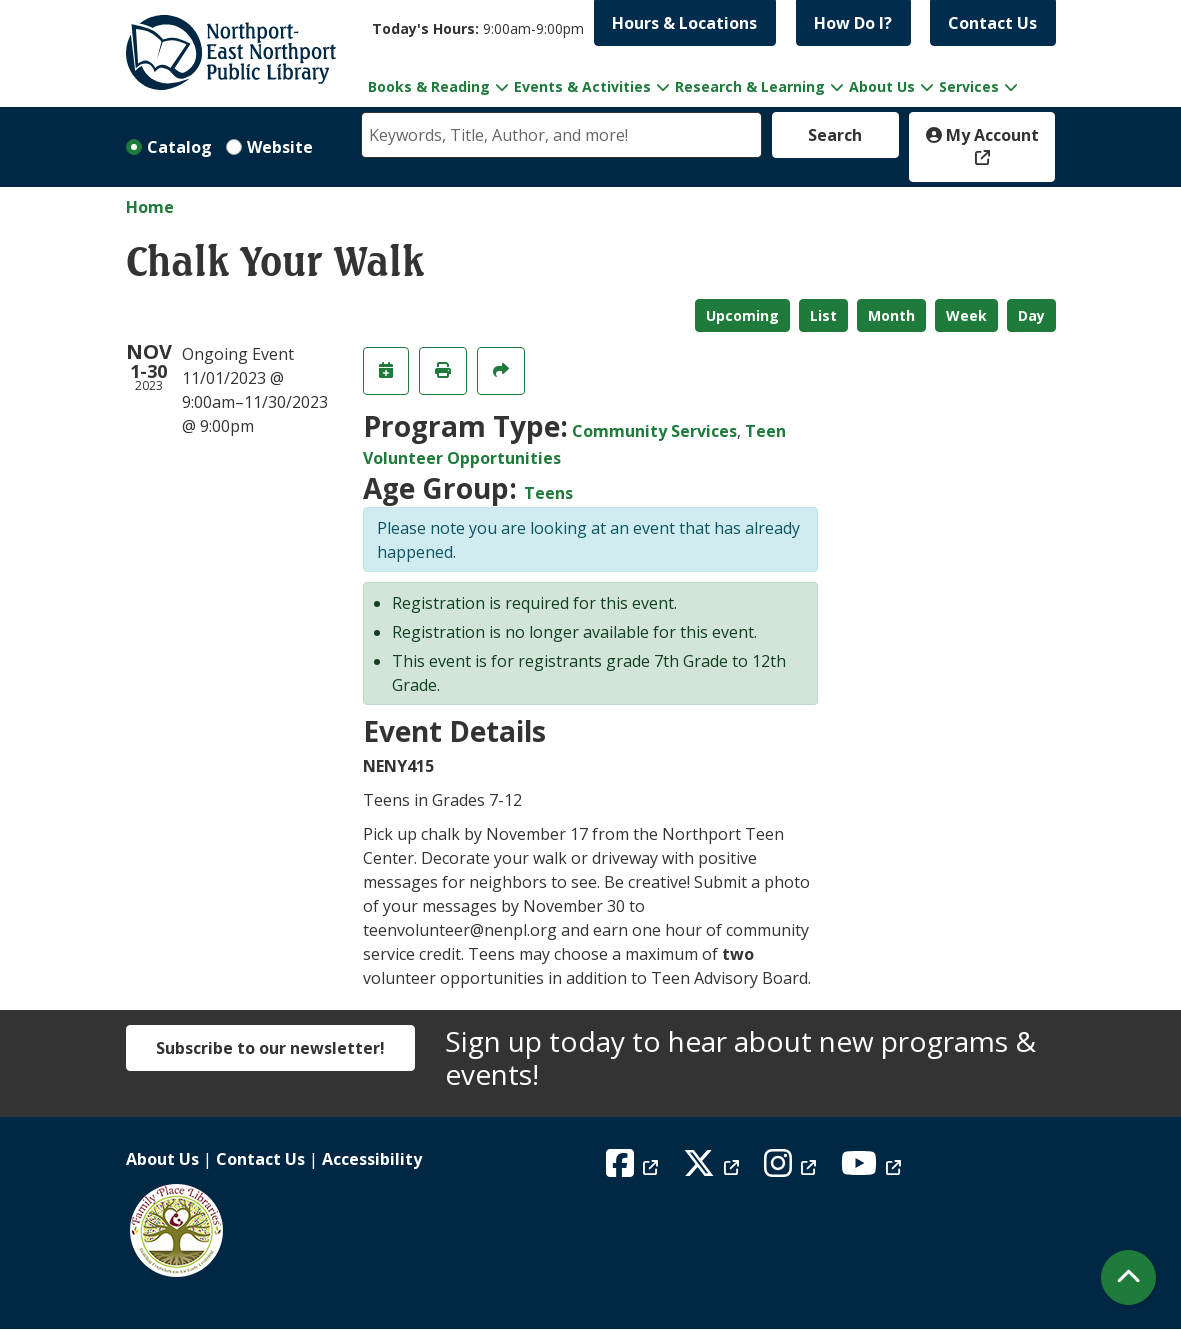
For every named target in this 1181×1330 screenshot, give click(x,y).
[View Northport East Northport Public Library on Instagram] (792, 1169)
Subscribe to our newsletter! (270, 1048)
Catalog (179, 147)
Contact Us (992, 23)
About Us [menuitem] (882, 86)
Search (835, 135)
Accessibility (372, 1159)
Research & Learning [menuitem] (750, 86)
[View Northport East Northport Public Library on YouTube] (873, 1169)
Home (150, 207)
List (823, 315)
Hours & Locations (684, 23)
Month (891, 315)
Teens (548, 493)
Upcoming (742, 315)
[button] (478, 28)
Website (280, 147)
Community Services (654, 431)
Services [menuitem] (969, 86)
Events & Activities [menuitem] (582, 86)
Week (966, 315)
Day (1031, 315)
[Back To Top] (1128, 1277)
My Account (982, 135)
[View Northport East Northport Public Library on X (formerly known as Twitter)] (713, 1169)
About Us (162, 1159)
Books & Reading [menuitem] (429, 86)
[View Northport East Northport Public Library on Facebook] (634, 1169)
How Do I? (853, 23)
